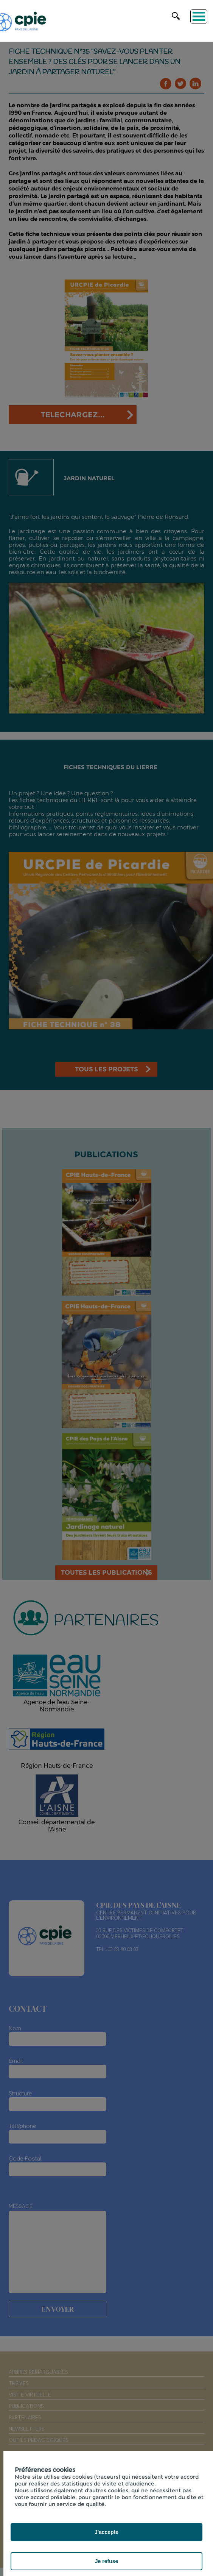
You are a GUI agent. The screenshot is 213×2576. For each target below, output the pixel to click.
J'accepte (106, 2532)
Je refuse (106, 2561)
